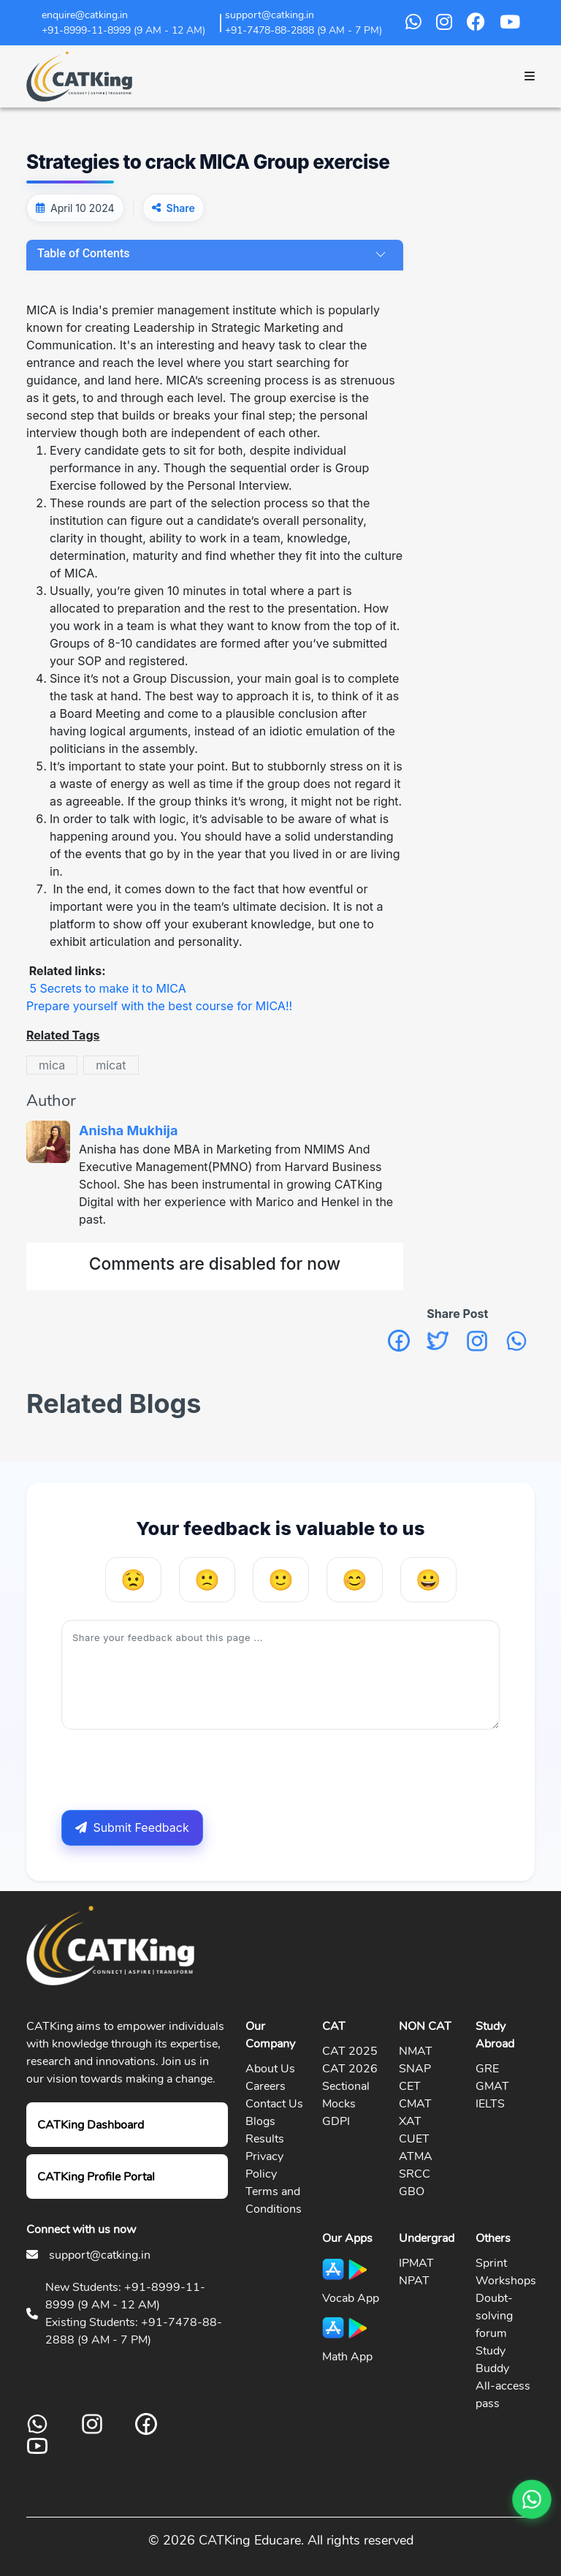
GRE (487, 2069)
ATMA (415, 2156)
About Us (270, 2069)
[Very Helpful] (428, 1579)
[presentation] (172, 1769)
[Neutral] (281, 1579)
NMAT (415, 2051)
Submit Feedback (131, 1827)
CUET (414, 2139)
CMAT (415, 2104)
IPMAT (416, 2263)
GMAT (492, 2086)
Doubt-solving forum (494, 2315)
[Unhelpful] (207, 1579)
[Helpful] (355, 1579)
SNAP (415, 2069)
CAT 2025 (350, 2051)
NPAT (414, 2281)
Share (181, 208)
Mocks (339, 2104)
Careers (265, 2086)
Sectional (346, 2086)
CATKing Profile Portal (96, 2177)
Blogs (260, 2121)
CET (410, 2086)
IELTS (490, 2104)
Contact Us (274, 2104)
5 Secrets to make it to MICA (108, 988)
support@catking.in (99, 2255)
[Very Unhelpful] (133, 1579)
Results (264, 2139)
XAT (410, 2121)
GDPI (336, 2121)
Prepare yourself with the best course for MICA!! (159, 1006)
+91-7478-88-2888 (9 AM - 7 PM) (303, 30)
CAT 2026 (350, 2069)
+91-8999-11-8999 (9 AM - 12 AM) (123, 30)
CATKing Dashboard (90, 2125)
